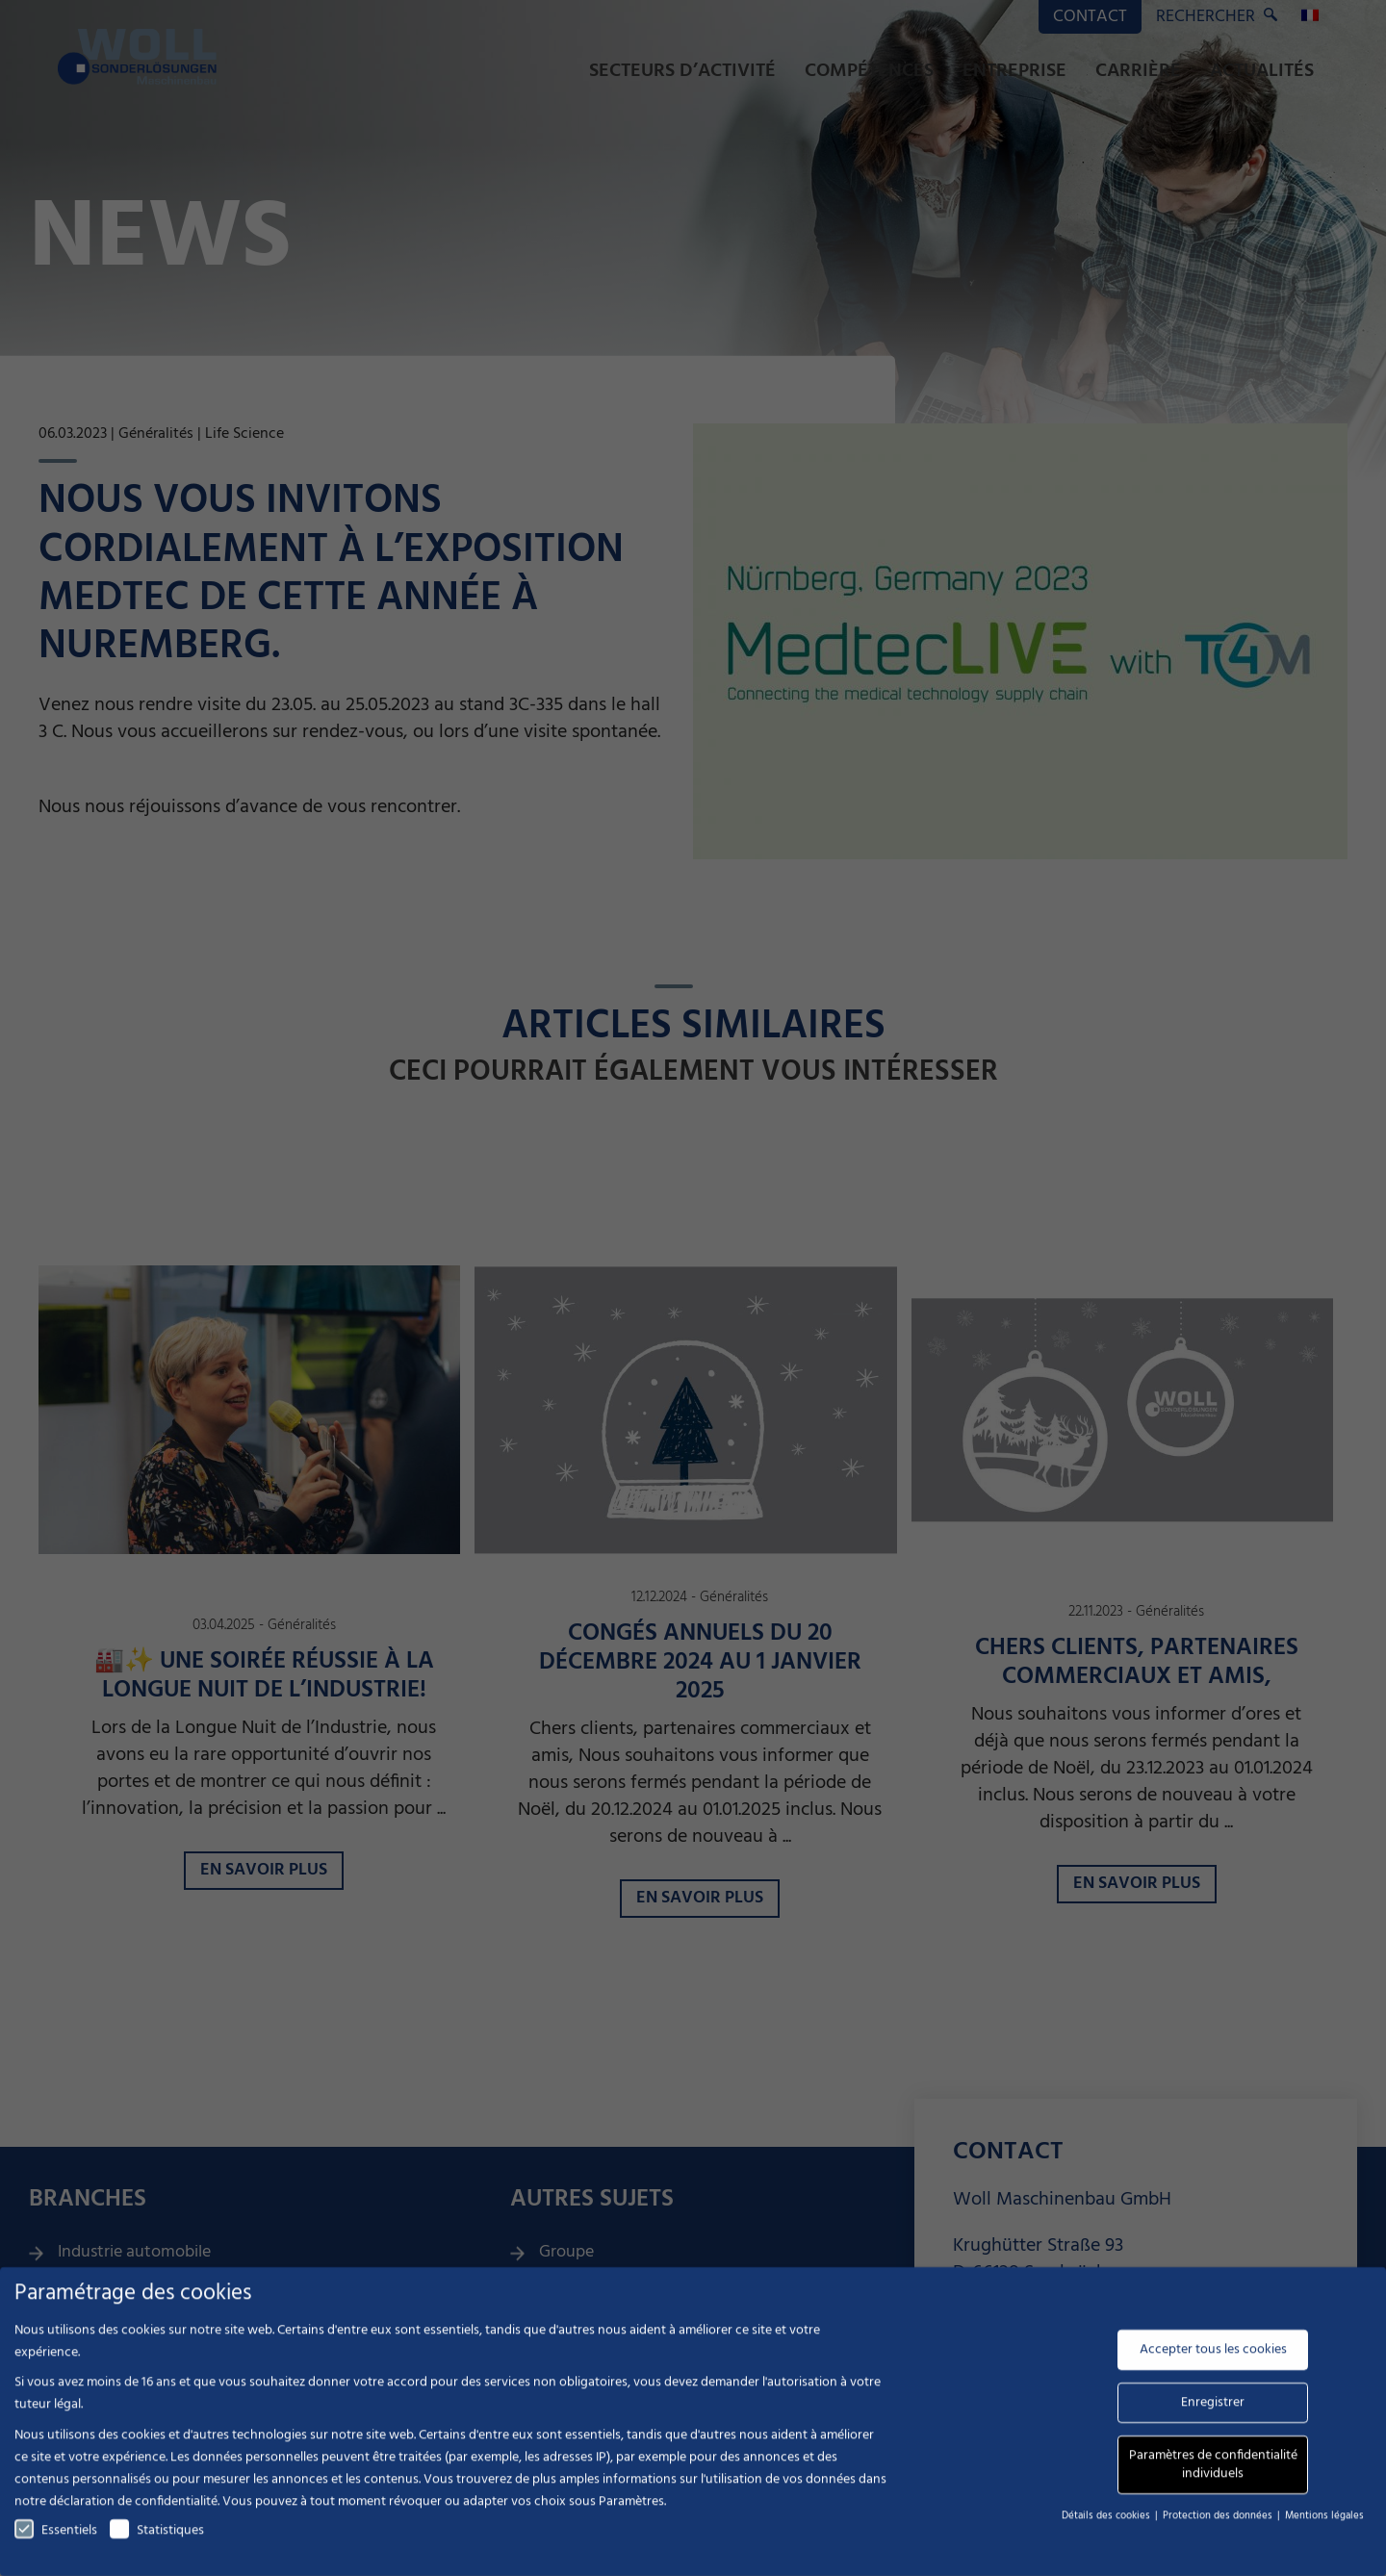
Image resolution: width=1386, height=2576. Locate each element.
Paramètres (631, 2509)
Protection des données (1219, 2523)
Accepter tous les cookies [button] (1213, 2357)
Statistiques (157, 2538)
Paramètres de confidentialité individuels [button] (1213, 2472)
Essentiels (55, 2538)
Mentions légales (1324, 2523)
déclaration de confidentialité (133, 2509)
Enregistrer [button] (1213, 2410)
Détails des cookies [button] (1107, 2523)
